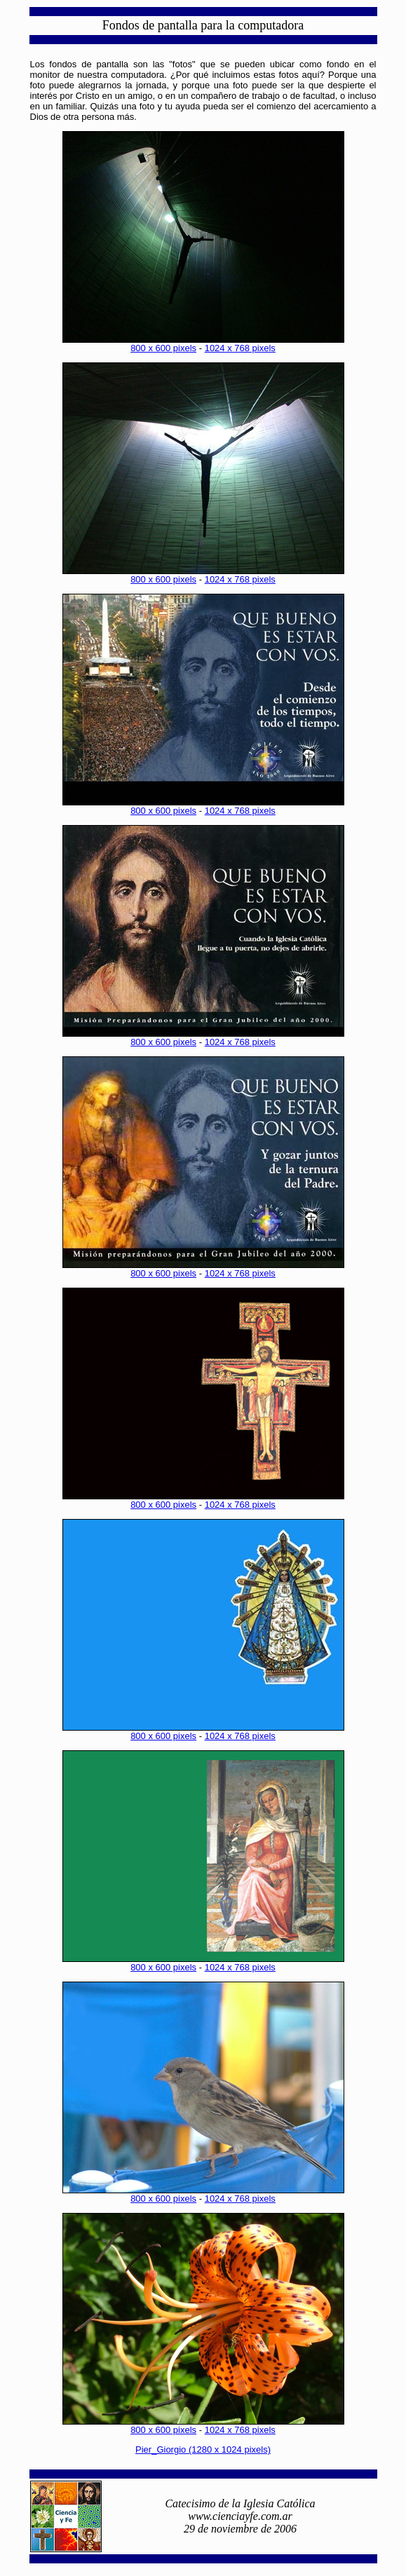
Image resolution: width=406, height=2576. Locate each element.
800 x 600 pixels (163, 348)
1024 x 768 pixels (240, 348)
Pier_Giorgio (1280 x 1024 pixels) (203, 2449)
